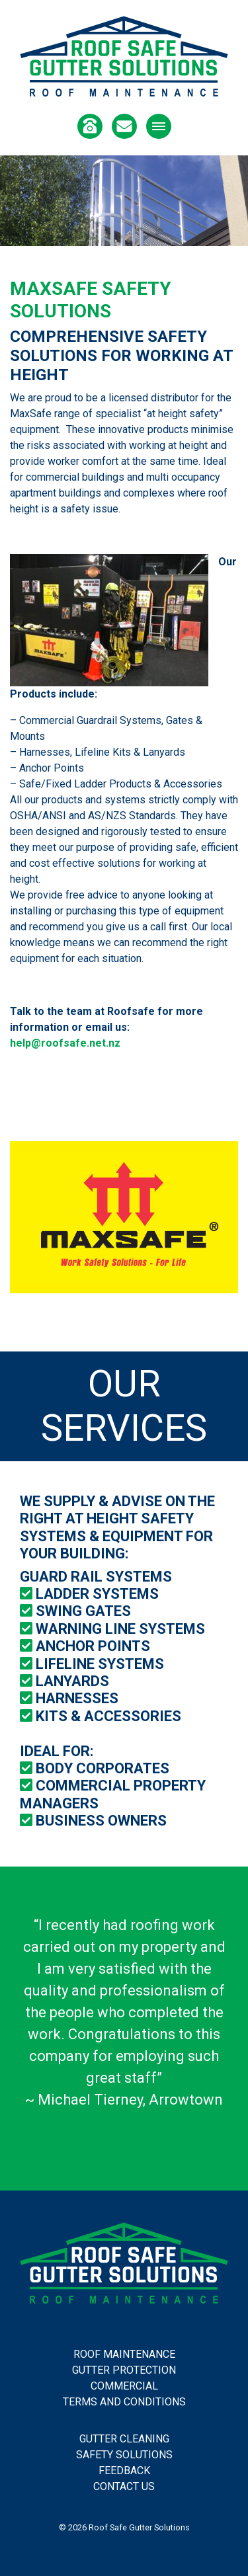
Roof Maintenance (124, 2354)
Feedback (124, 2470)
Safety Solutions (124, 2454)
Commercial (124, 2386)
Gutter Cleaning (124, 2439)
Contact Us (124, 2486)
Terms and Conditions (124, 2401)
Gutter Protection (124, 2370)
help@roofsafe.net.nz (65, 1043)
